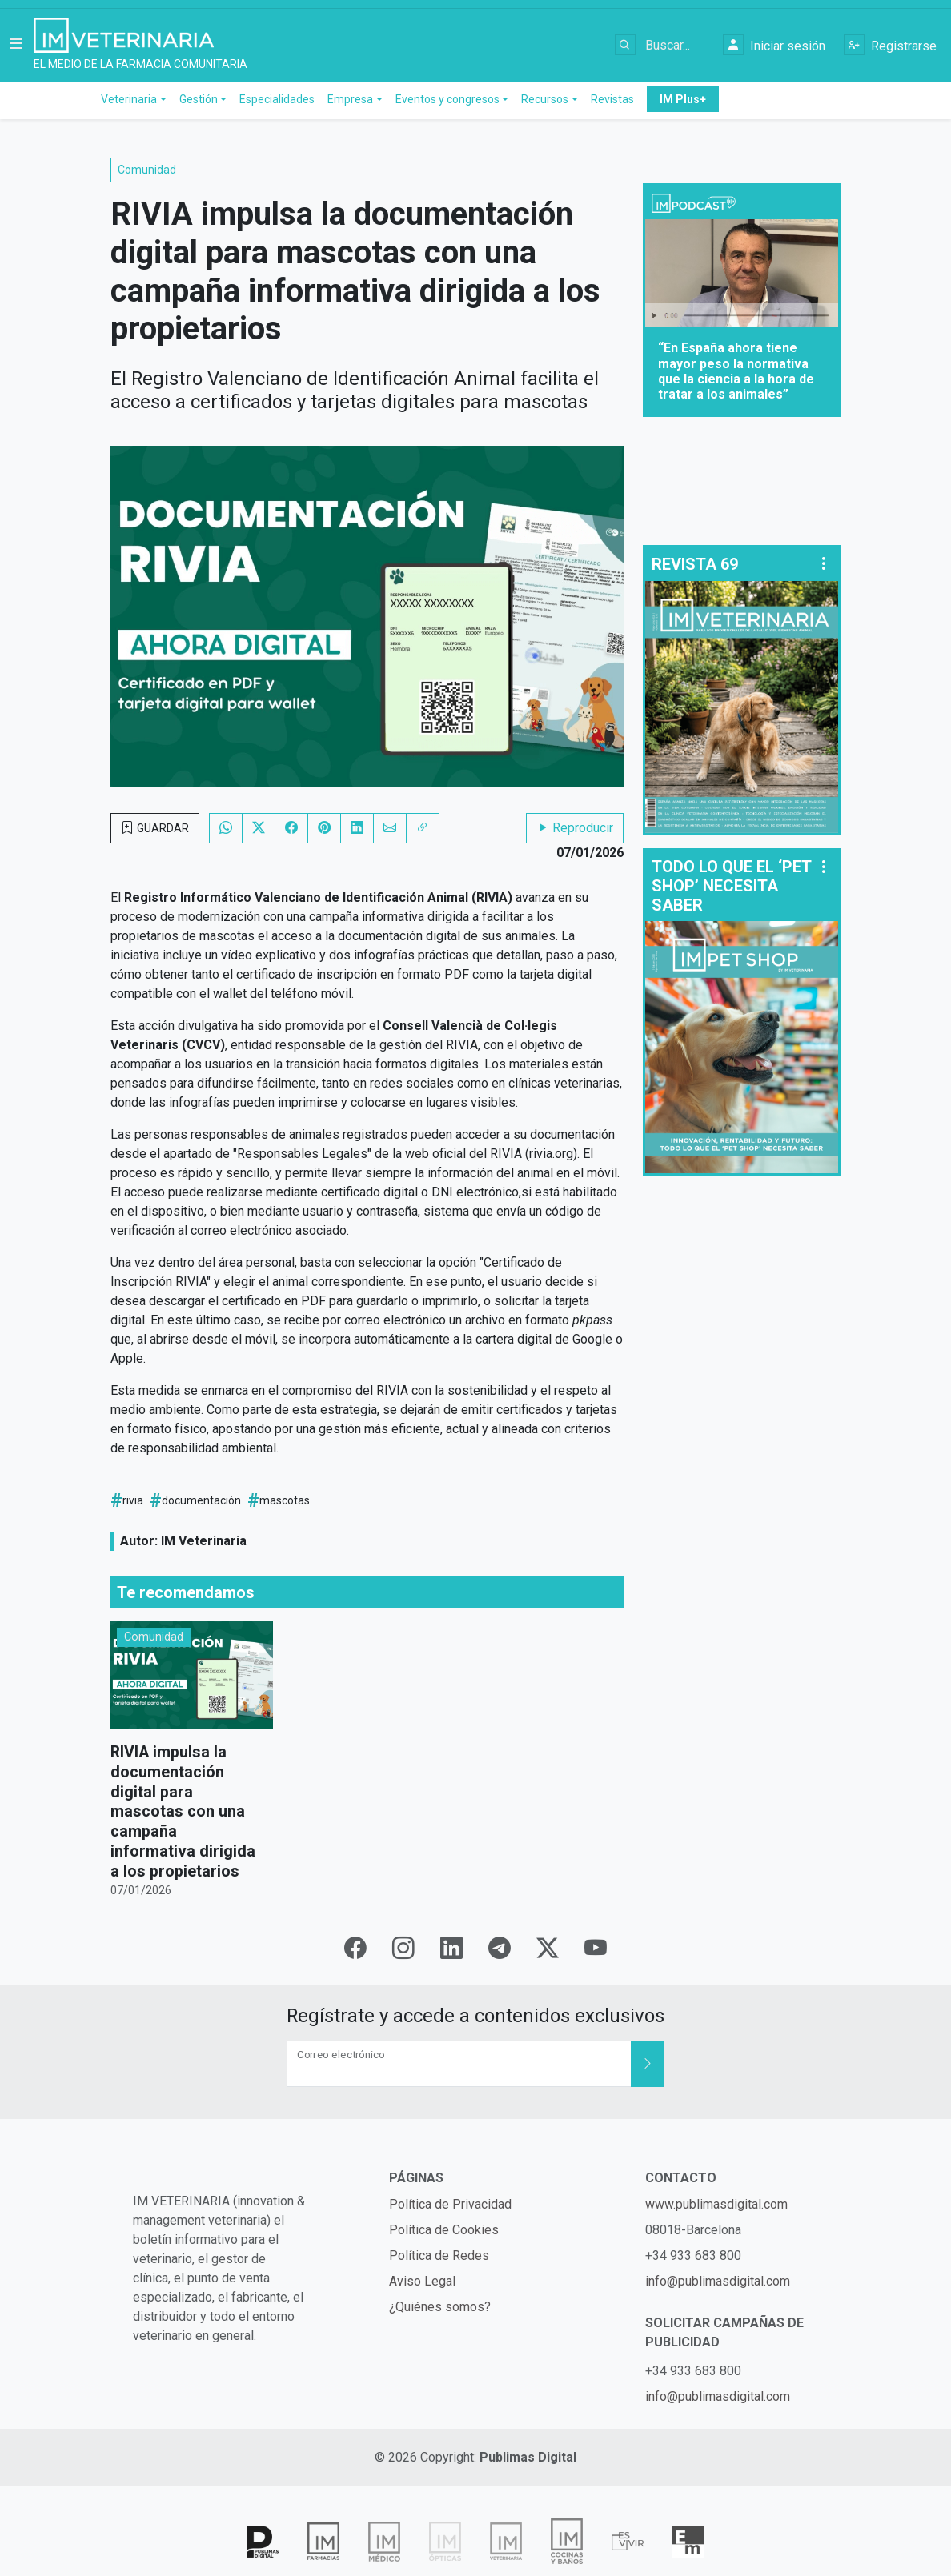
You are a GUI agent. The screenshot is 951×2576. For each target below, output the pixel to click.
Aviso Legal (422, 2281)
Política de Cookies (444, 2229)
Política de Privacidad (450, 2204)
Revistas (612, 103)
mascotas (284, 1504)
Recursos (544, 103)
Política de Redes (439, 2255)
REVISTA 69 (695, 568)
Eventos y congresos (447, 103)
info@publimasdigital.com (717, 2281)
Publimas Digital (528, 2457)
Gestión (198, 103)
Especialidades (277, 103)
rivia (132, 1504)
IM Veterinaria (204, 1544)
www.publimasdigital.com (716, 2204)
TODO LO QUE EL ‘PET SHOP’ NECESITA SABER (731, 890)
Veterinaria (129, 103)
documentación (201, 1504)
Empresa (350, 103)
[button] (16, 47)
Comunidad (147, 173)
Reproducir (574, 831)
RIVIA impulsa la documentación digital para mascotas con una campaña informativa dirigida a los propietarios (182, 1813)
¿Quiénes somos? (440, 2306)
